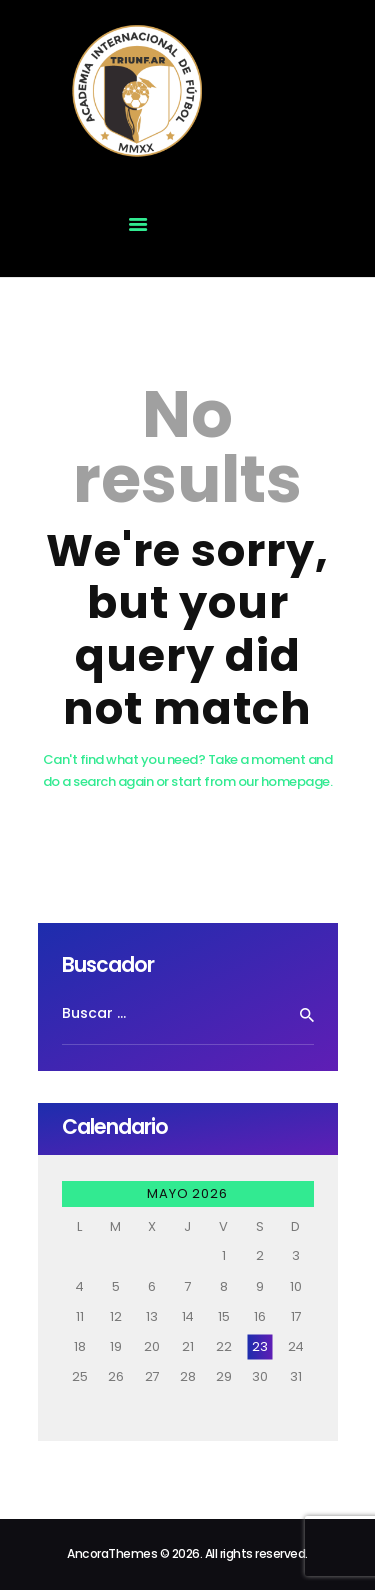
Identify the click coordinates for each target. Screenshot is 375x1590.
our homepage (284, 781)
